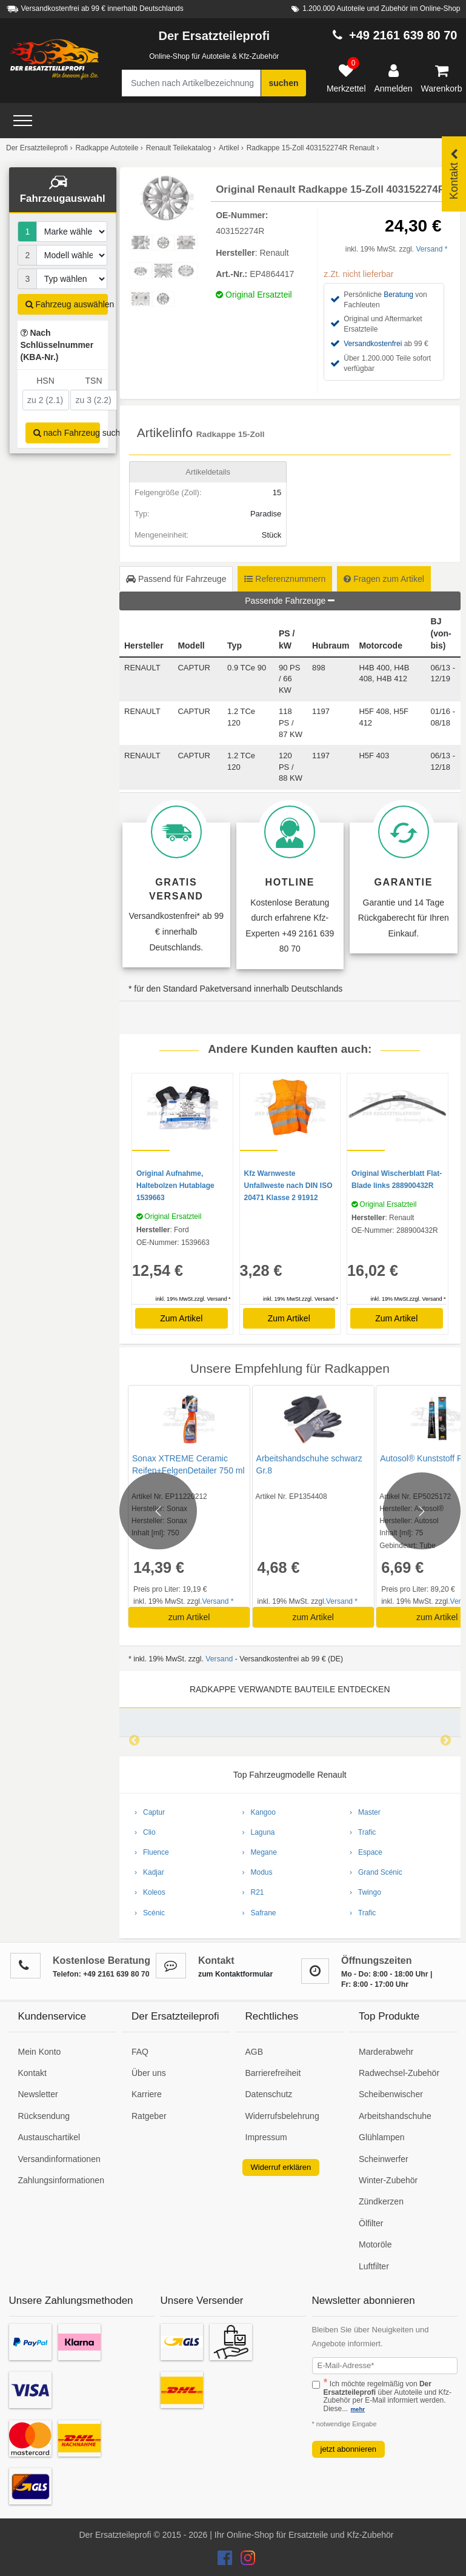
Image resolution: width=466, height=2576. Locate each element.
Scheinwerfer (383, 2159)
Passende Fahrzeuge (290, 601)
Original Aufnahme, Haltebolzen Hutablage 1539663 (175, 1185)
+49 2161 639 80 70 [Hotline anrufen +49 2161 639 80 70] (403, 35)
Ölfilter (371, 2223)
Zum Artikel (181, 1318)
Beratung (398, 294)
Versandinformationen (59, 2159)
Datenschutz (269, 2094)
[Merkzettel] (346, 79)
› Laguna (258, 1832)
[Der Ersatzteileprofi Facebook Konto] (226, 2561)
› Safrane (259, 1913)
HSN (45, 380)
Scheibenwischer (391, 2094)
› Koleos (150, 1892)
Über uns (148, 2073)
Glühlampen (382, 2137)
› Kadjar (149, 1872)
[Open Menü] (22, 120)
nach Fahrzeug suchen (67, 433)
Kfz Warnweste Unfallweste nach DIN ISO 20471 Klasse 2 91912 (288, 1185)
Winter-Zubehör (388, 2180)
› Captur (150, 1812)
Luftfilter (374, 2266)
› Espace (366, 1852)
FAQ (139, 2052)
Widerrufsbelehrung (282, 2116)
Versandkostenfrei (373, 343)
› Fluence (152, 1852)
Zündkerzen (381, 2201)
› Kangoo (259, 1812)
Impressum (266, 2137)
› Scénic (150, 1913)
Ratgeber (149, 2116)
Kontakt (32, 2073)
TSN (93, 380)
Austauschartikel (49, 2137)
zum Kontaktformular (235, 1974)
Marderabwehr (386, 2052)
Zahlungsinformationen (61, 2180)
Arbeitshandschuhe (395, 2116)
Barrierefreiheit (273, 2073)
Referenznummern (284, 579)
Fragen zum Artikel (384, 579)
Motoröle (375, 2244)
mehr (358, 2409)
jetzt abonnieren (349, 2449)
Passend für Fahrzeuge (176, 579)
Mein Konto (39, 2052)
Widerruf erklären (281, 2167)
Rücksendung (44, 2116)
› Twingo (365, 1892)
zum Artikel (188, 1617)
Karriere (146, 2094)
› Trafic (363, 1832)
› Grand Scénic (376, 1872)
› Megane (259, 1852)
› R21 (253, 1892)
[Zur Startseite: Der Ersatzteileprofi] (54, 59)
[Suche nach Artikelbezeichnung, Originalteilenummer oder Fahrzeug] (191, 83)
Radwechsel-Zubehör (399, 2073)
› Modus (257, 1872)
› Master (365, 1812)
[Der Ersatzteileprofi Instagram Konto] (245, 2561)
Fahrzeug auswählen (66, 304)
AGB (254, 2052)
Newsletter (38, 2094)
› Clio (145, 1832)
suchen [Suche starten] (283, 83)
